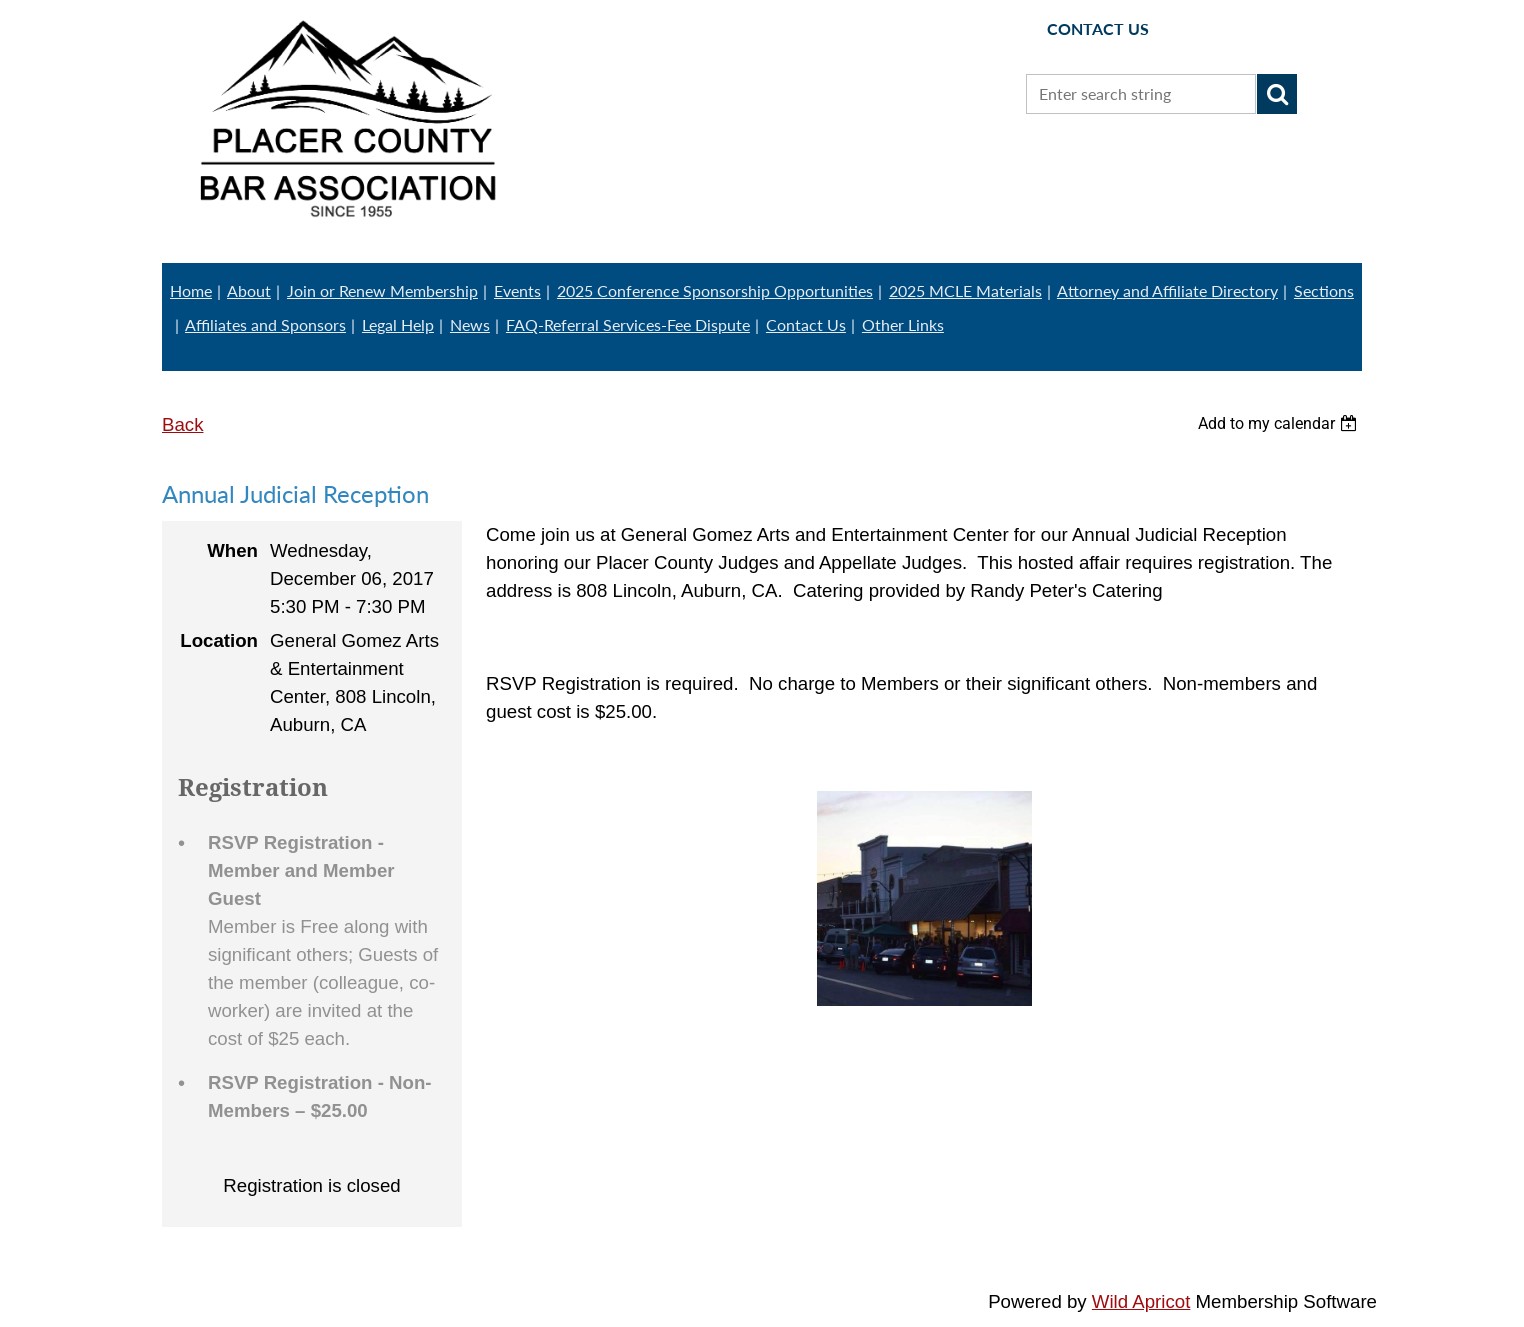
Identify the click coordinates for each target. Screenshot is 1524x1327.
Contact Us (806, 324)
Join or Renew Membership (382, 290)
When (232, 550)
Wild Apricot (1141, 1301)
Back (182, 424)
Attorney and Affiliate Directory (1167, 290)
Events (517, 290)
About (249, 290)
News (470, 324)
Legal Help (398, 324)
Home (191, 290)
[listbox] (1280, 423)
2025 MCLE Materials (965, 290)
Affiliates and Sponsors (265, 324)
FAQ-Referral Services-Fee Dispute (628, 324)
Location (219, 640)
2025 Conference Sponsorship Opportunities (715, 290)
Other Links (903, 324)
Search (1277, 94)
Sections (1324, 290)
